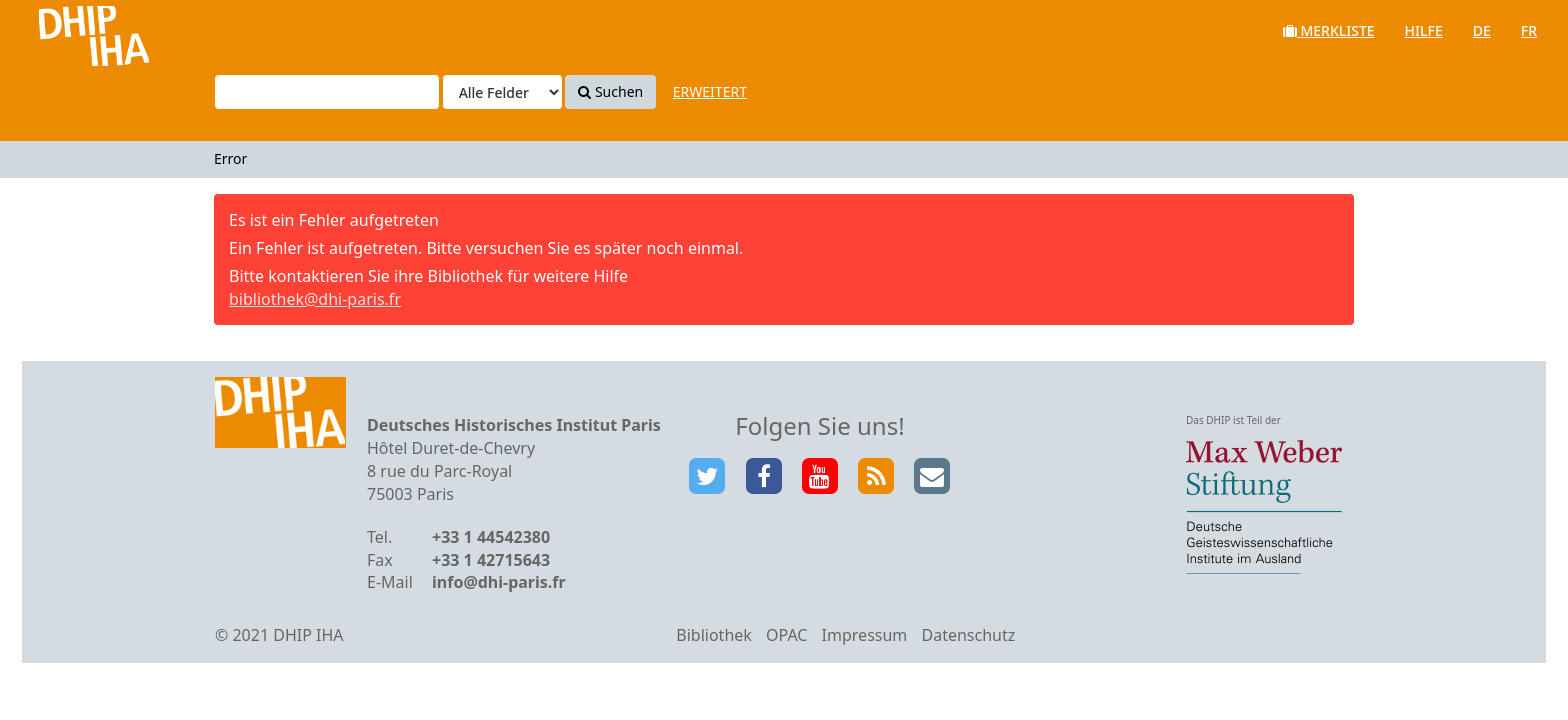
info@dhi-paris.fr (499, 582)
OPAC (786, 635)
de (1482, 30)
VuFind (68, 30)
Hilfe (1424, 30)
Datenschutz (968, 635)
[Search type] (502, 92)
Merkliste (1329, 30)
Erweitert (710, 91)
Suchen (610, 91)
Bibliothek (714, 635)
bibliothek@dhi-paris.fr (315, 299)
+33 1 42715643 (491, 560)
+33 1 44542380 (491, 537)
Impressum (865, 635)
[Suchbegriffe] (327, 92)
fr (1529, 30)
